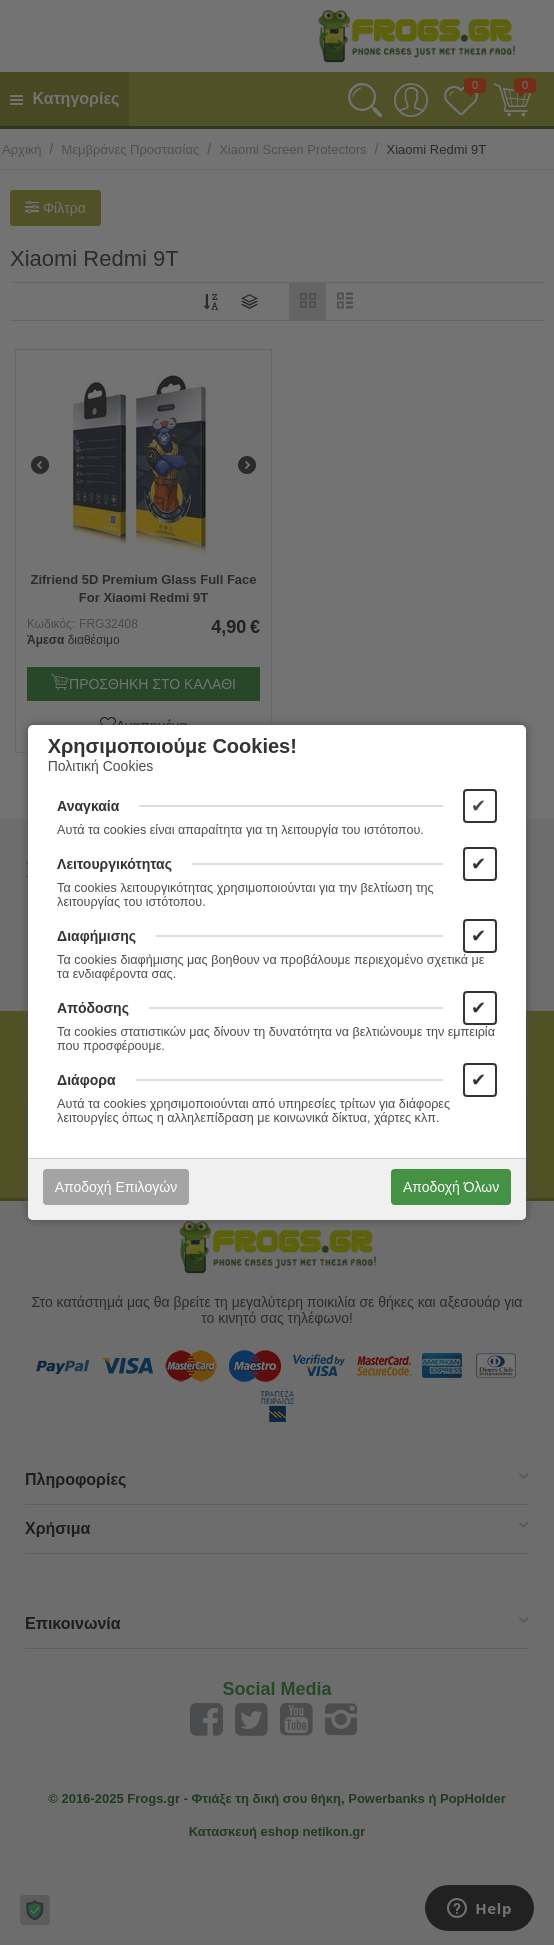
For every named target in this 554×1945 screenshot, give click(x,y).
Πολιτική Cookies (101, 766)
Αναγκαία (88, 806)
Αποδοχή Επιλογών (116, 1187)
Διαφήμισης (96, 936)
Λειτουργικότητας (114, 864)
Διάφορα (86, 1080)
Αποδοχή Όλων (451, 1187)
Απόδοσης (93, 1008)
